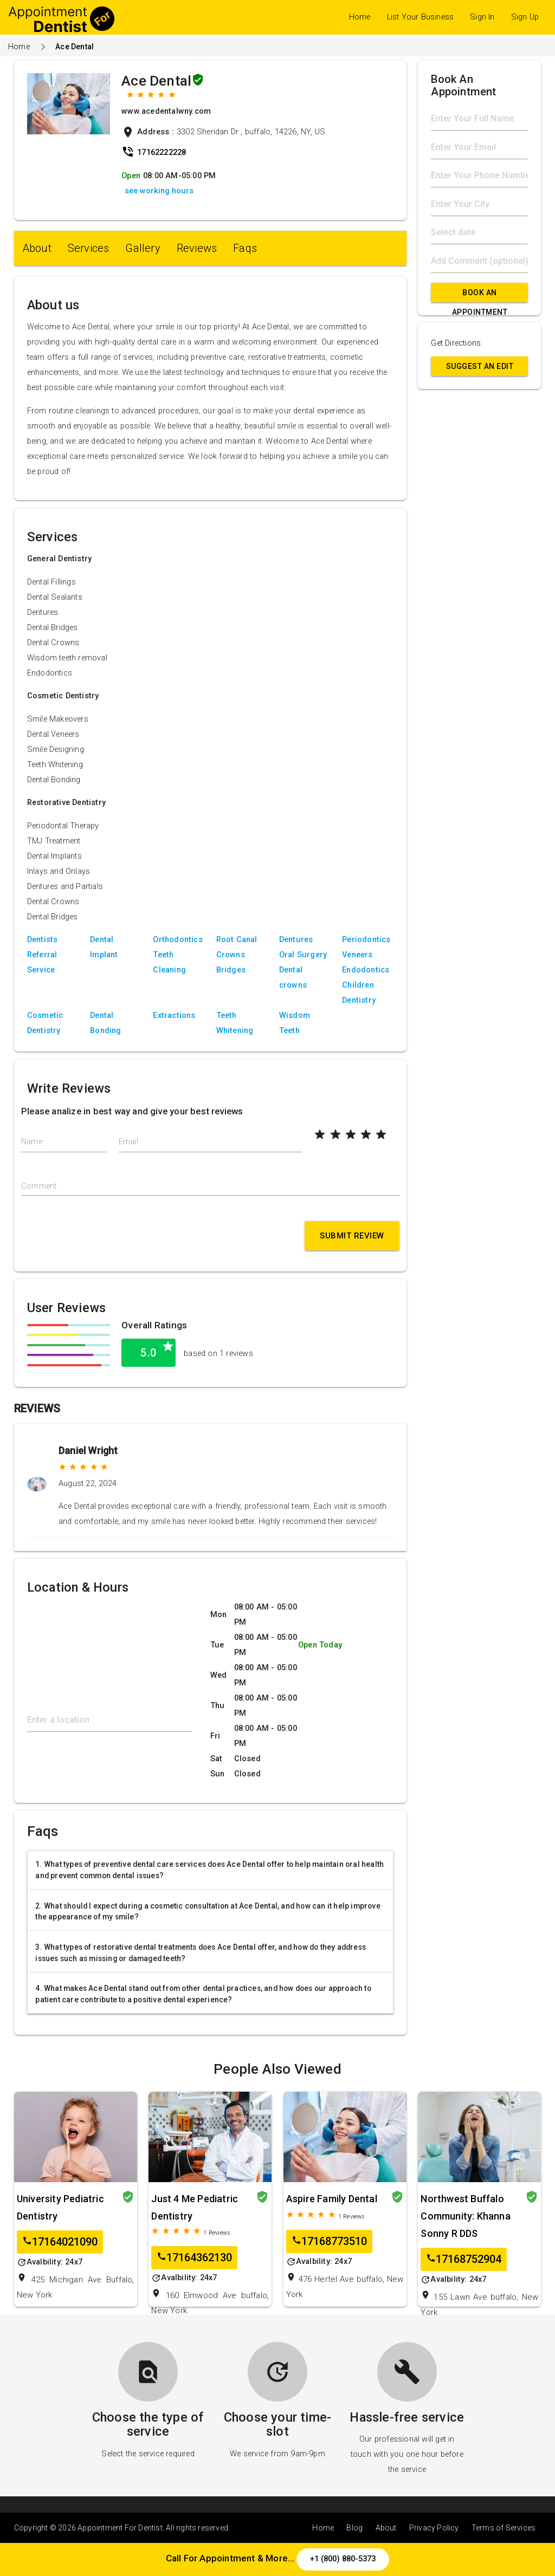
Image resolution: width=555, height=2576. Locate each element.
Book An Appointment (480, 295)
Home (360, 17)
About (36, 248)
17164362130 (194, 2257)
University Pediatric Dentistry (60, 2207)
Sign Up (525, 17)
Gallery (142, 248)
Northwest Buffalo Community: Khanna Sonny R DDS (465, 2216)
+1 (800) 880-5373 (343, 2559)
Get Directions (456, 343)
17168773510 (329, 2241)
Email (128, 1141)
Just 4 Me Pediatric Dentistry (194, 2207)
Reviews (197, 248)
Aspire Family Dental (331, 2198)
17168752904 (463, 2259)
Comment (38, 1186)
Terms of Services (503, 2527)
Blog (354, 2527)
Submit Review (352, 1236)
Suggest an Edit (480, 366)
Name (31, 1141)
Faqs (245, 248)
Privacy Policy (434, 2527)
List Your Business (420, 17)
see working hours (159, 191)
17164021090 (60, 2242)
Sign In (482, 17)
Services (88, 248)
